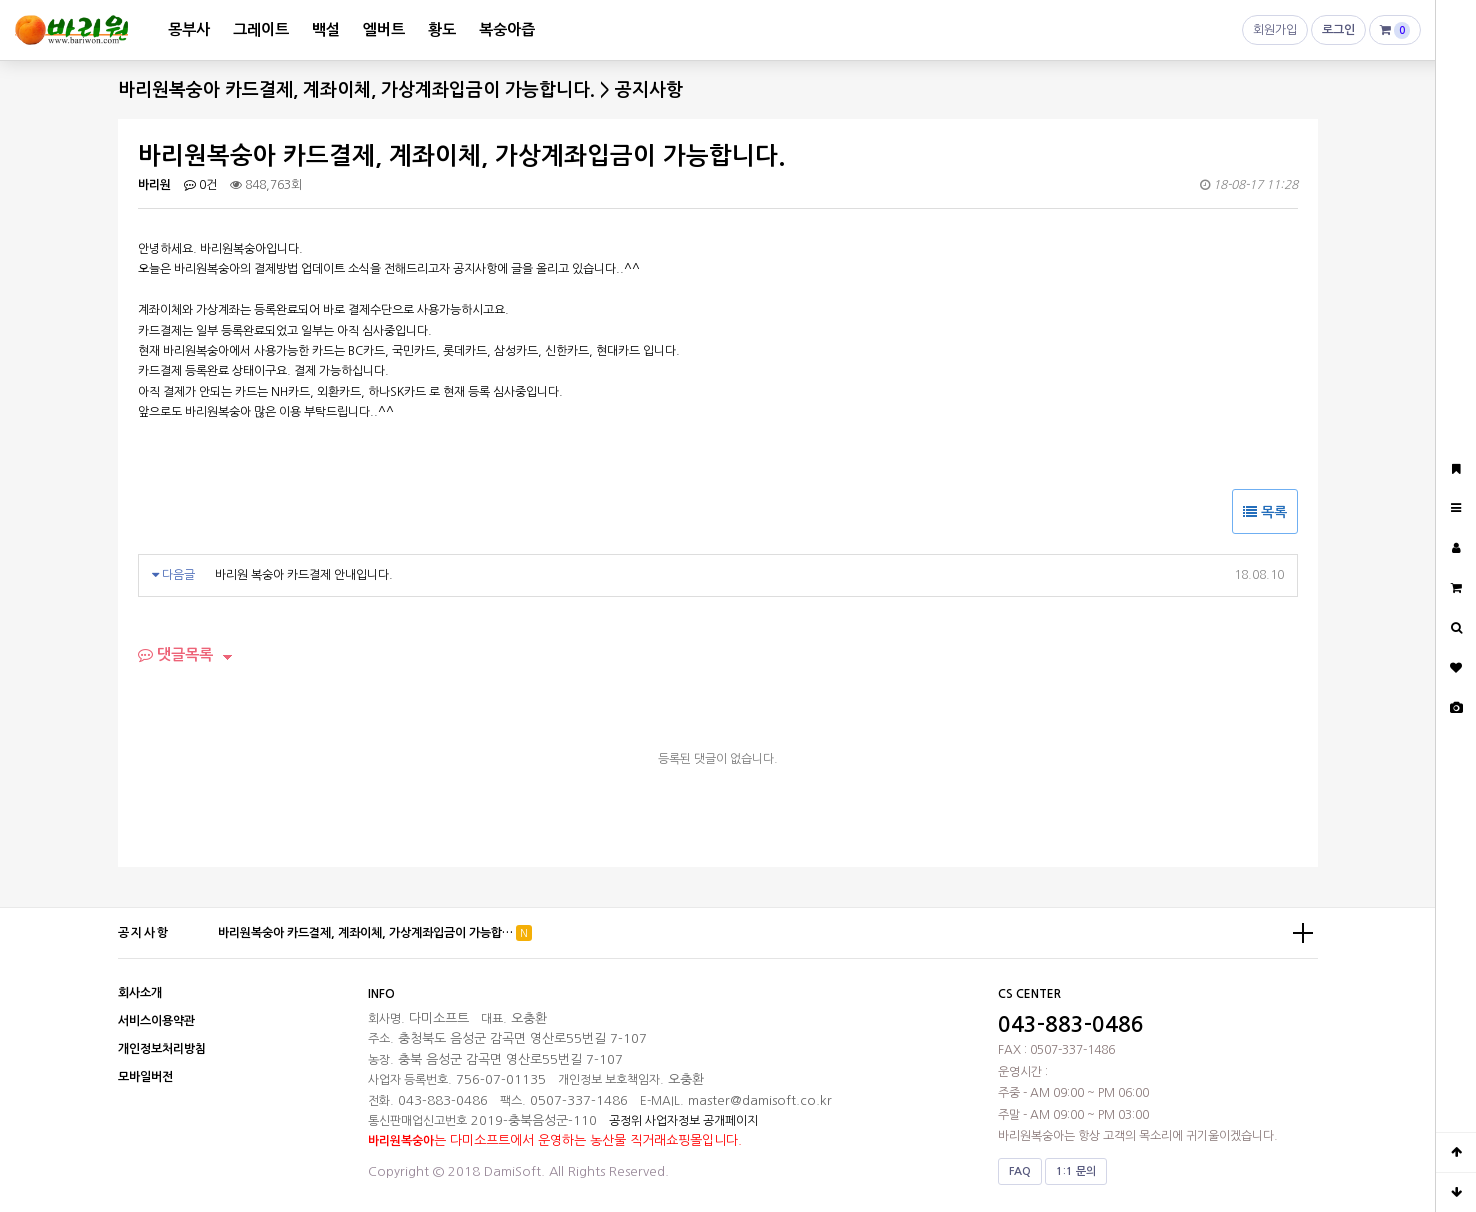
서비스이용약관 (156, 1021)
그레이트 (261, 29)
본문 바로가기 (0, 0)
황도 (442, 29)
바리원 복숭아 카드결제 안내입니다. (304, 575)
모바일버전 (145, 1077)
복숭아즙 (507, 29)
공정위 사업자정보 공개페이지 (683, 1121)
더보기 (1303, 933)
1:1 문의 (1076, 1171)
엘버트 (384, 29)
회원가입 (1275, 34)
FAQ (1020, 1171)
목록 (1265, 512)
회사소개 (140, 993)
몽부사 (189, 29)
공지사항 (144, 933)
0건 (200, 185)
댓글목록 (175, 654)
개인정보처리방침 (162, 1049)
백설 (326, 29)
